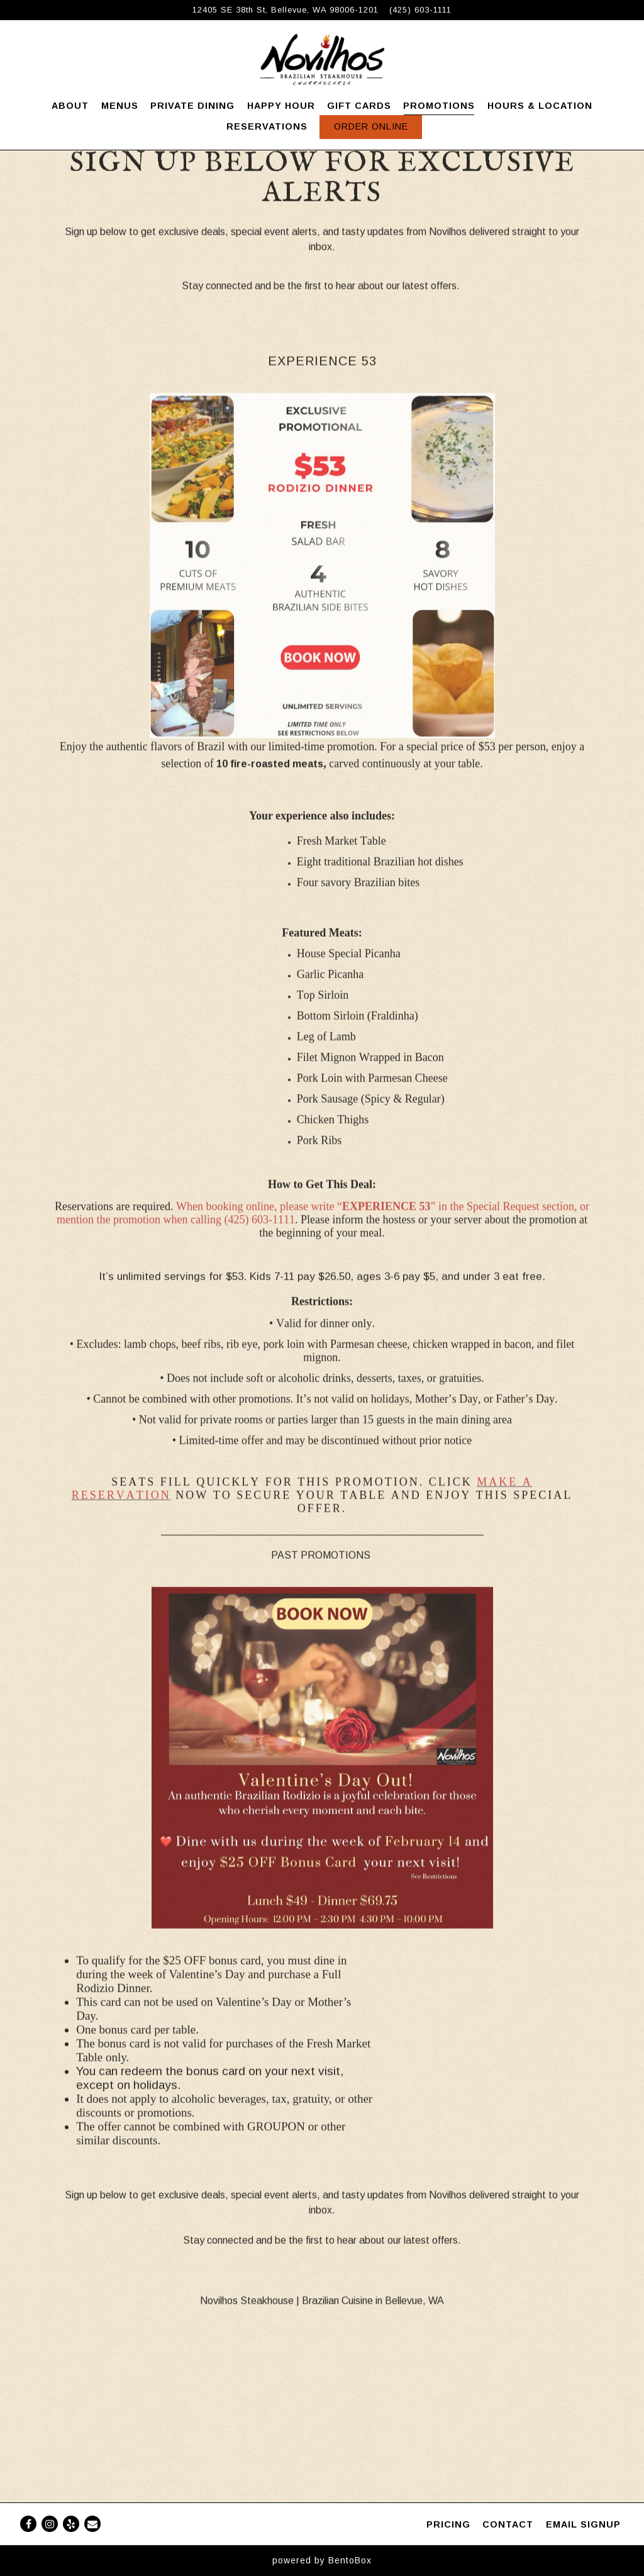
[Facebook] (28, 2524)
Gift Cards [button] (359, 106)
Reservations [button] (267, 126)
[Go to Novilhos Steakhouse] (285, 10)
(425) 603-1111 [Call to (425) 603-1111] (420, 9)
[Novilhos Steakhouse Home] (322, 58)
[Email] (92, 2524)
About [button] (70, 106)
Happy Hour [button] (281, 106)
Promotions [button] (439, 106)
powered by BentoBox (322, 2560)
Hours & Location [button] (539, 106)
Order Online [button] (371, 126)
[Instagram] (50, 2524)
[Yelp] (71, 2524)
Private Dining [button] (192, 106)
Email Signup (583, 2524)
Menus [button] (119, 106)
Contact (507, 2524)
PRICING (448, 2524)
